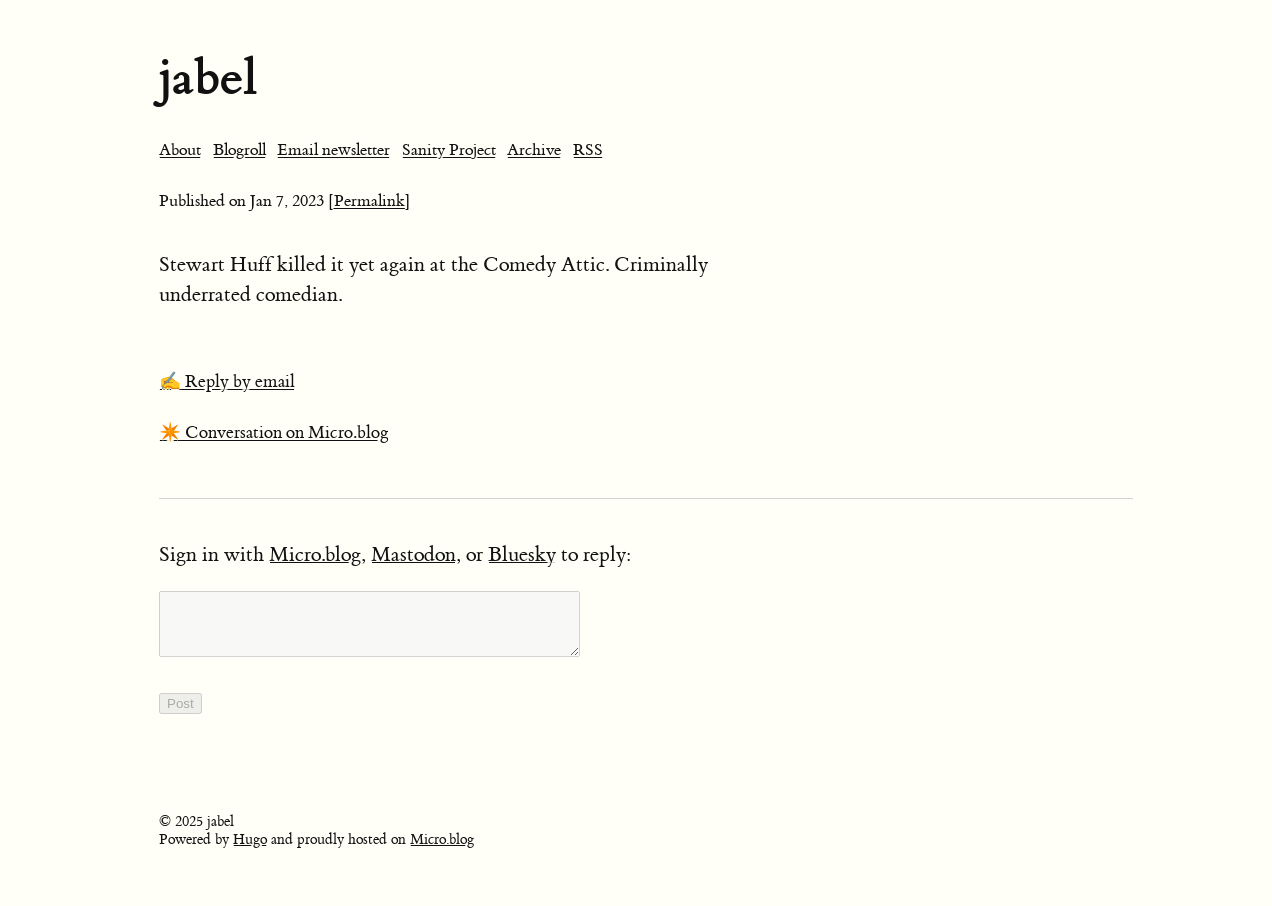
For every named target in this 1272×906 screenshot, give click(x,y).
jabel (208, 77)
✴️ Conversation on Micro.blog (274, 433)
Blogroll (239, 150)
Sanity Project (449, 150)
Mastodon (413, 554)
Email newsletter (333, 150)
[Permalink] (369, 201)
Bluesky (522, 554)
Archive (534, 150)
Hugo (250, 852)
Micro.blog (315, 554)
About (180, 150)
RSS (588, 150)
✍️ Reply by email (227, 382)
